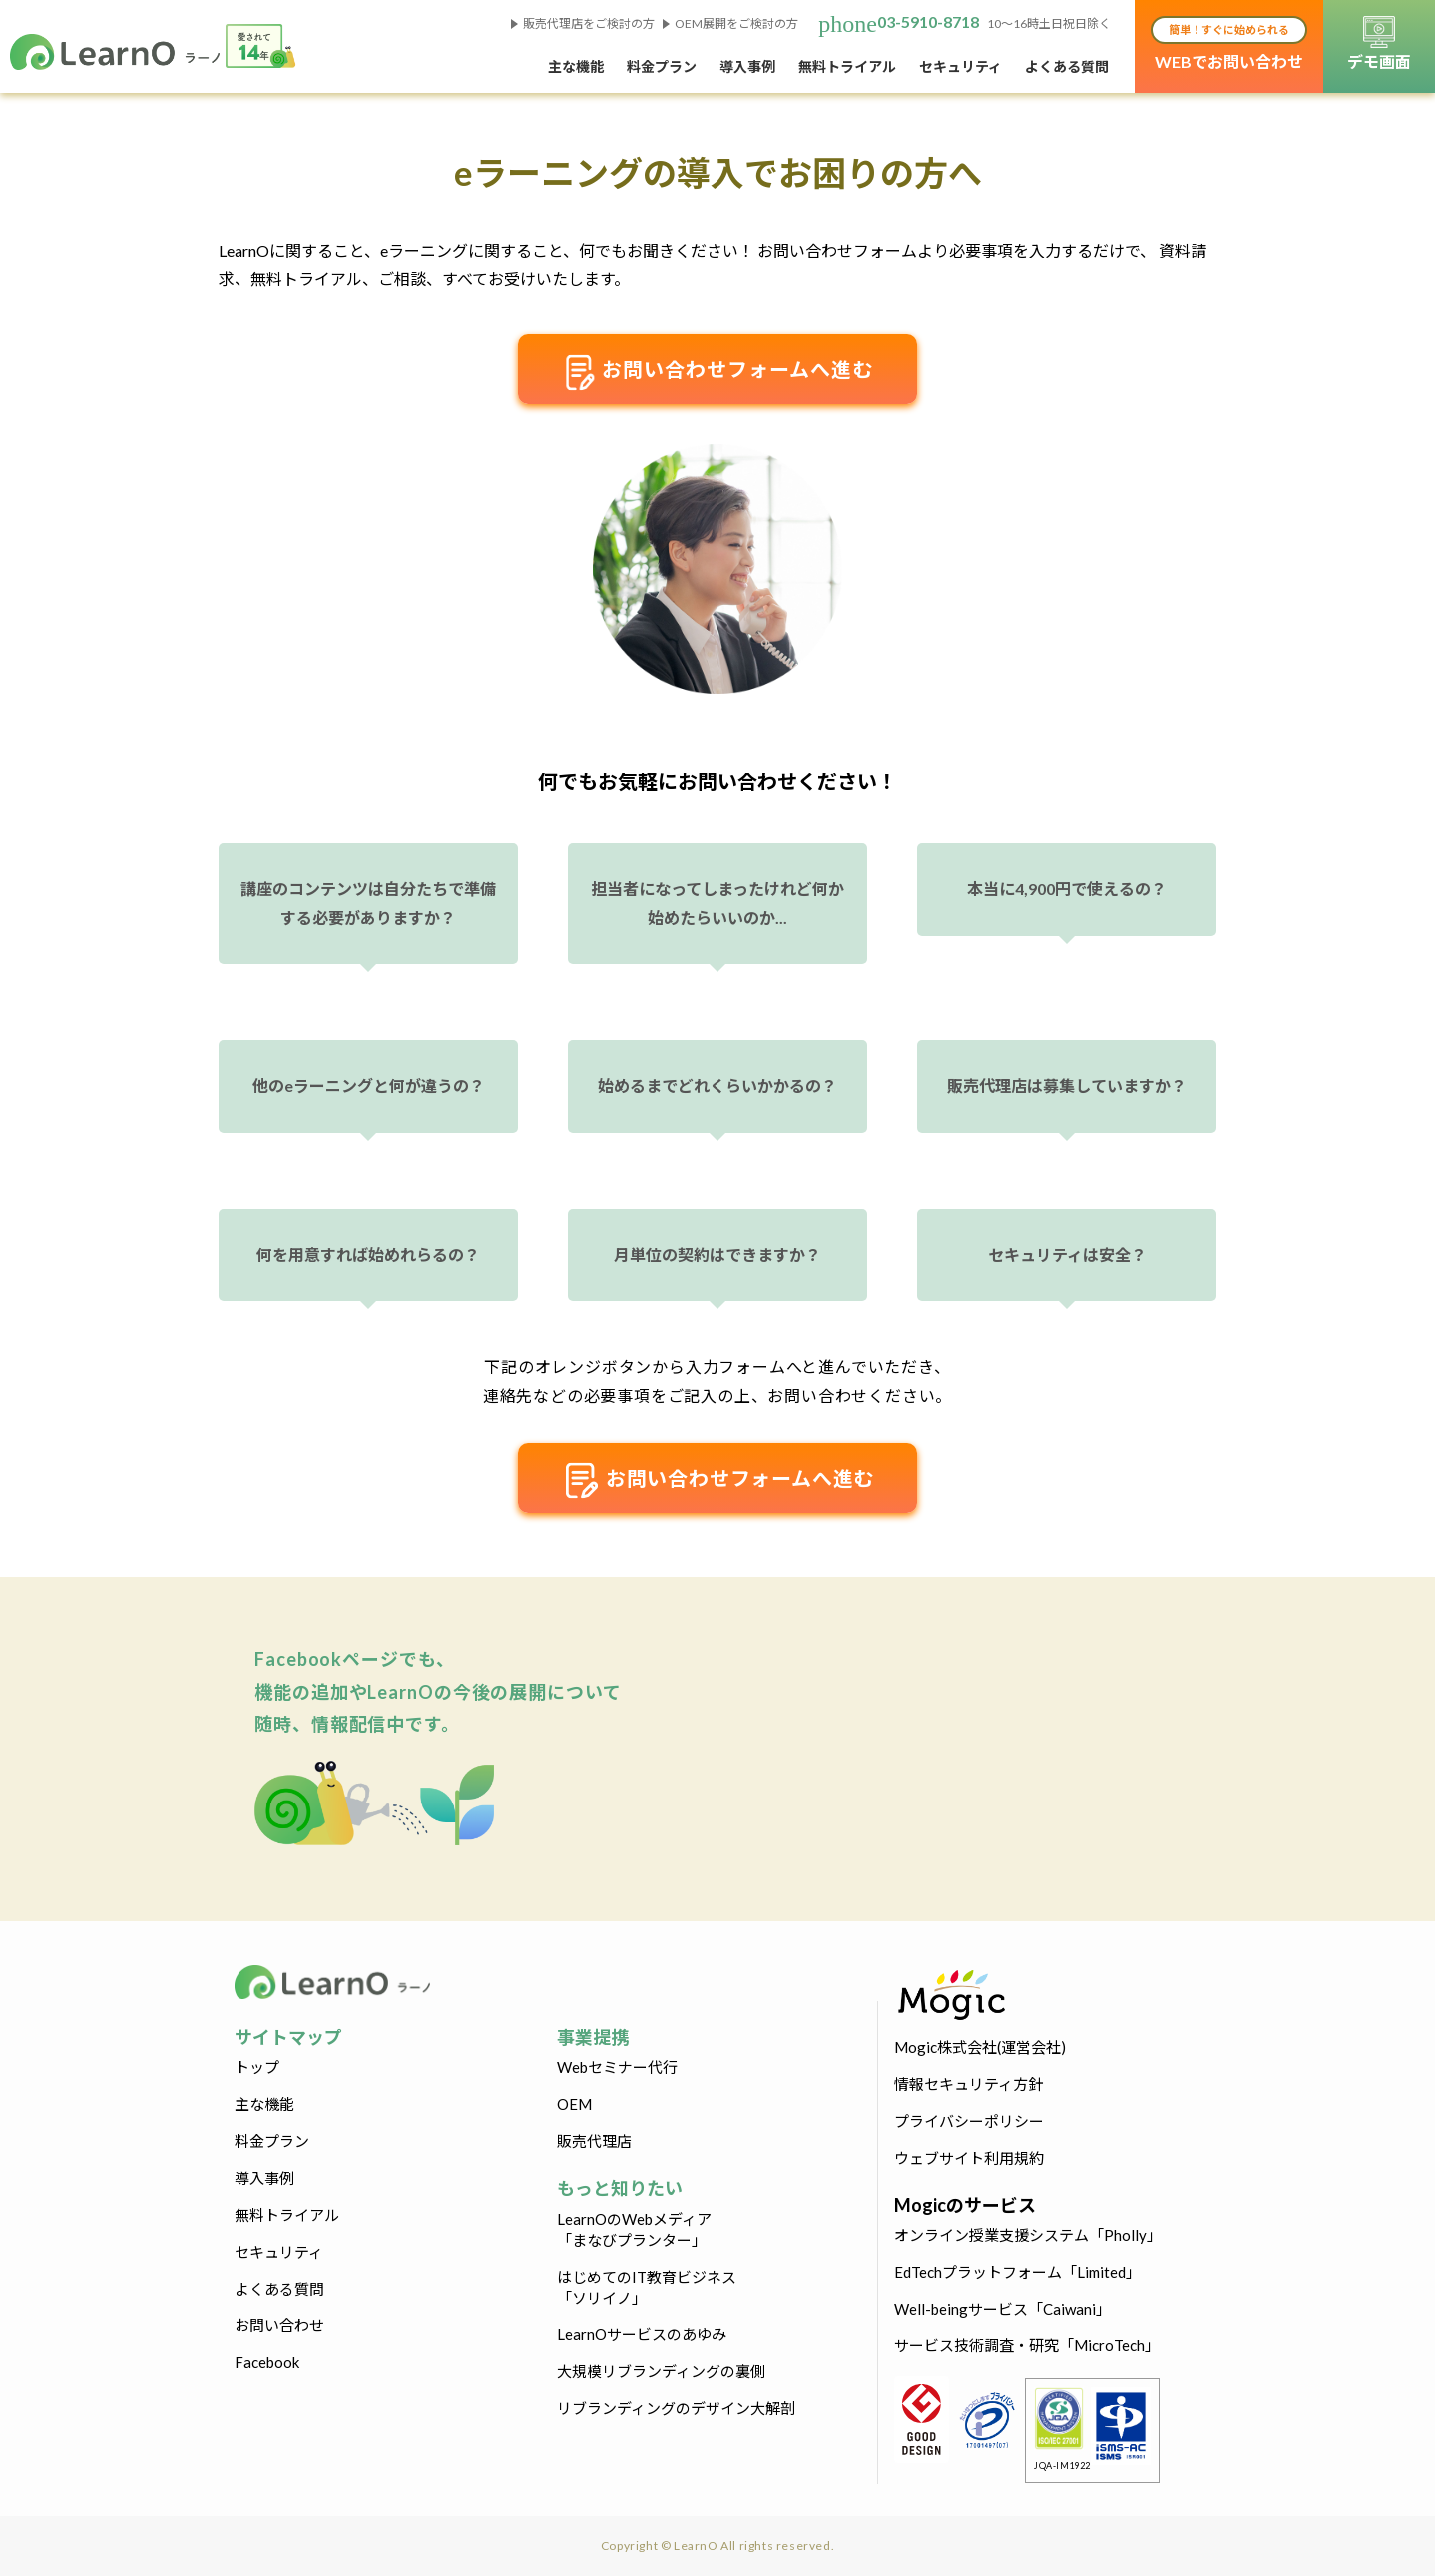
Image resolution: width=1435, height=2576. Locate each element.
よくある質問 (1067, 66)
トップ (257, 2067)
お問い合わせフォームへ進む (717, 372)
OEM (574, 2104)
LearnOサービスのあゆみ (641, 2334)
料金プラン (662, 66)
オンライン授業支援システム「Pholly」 (1028, 2235)
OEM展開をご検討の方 (736, 23)
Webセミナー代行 (617, 2067)
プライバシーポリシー (969, 2121)
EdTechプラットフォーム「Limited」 (1017, 2272)
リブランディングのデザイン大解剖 (676, 2408)
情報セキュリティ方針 (968, 2084)
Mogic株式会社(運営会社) (980, 2047)
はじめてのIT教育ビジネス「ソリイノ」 (646, 2287)
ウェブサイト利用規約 (969, 2158)
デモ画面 (1379, 43)
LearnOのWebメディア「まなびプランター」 (634, 2229)
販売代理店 (594, 2141)
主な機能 (576, 66)
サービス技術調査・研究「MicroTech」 (1027, 2345)
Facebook (267, 2362)
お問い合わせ (279, 2325)
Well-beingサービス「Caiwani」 (1002, 2309)
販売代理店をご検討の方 (589, 23)
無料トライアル (847, 66)
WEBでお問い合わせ (1229, 43)
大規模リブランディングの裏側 (661, 2371)
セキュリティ (960, 66)
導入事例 (747, 66)
